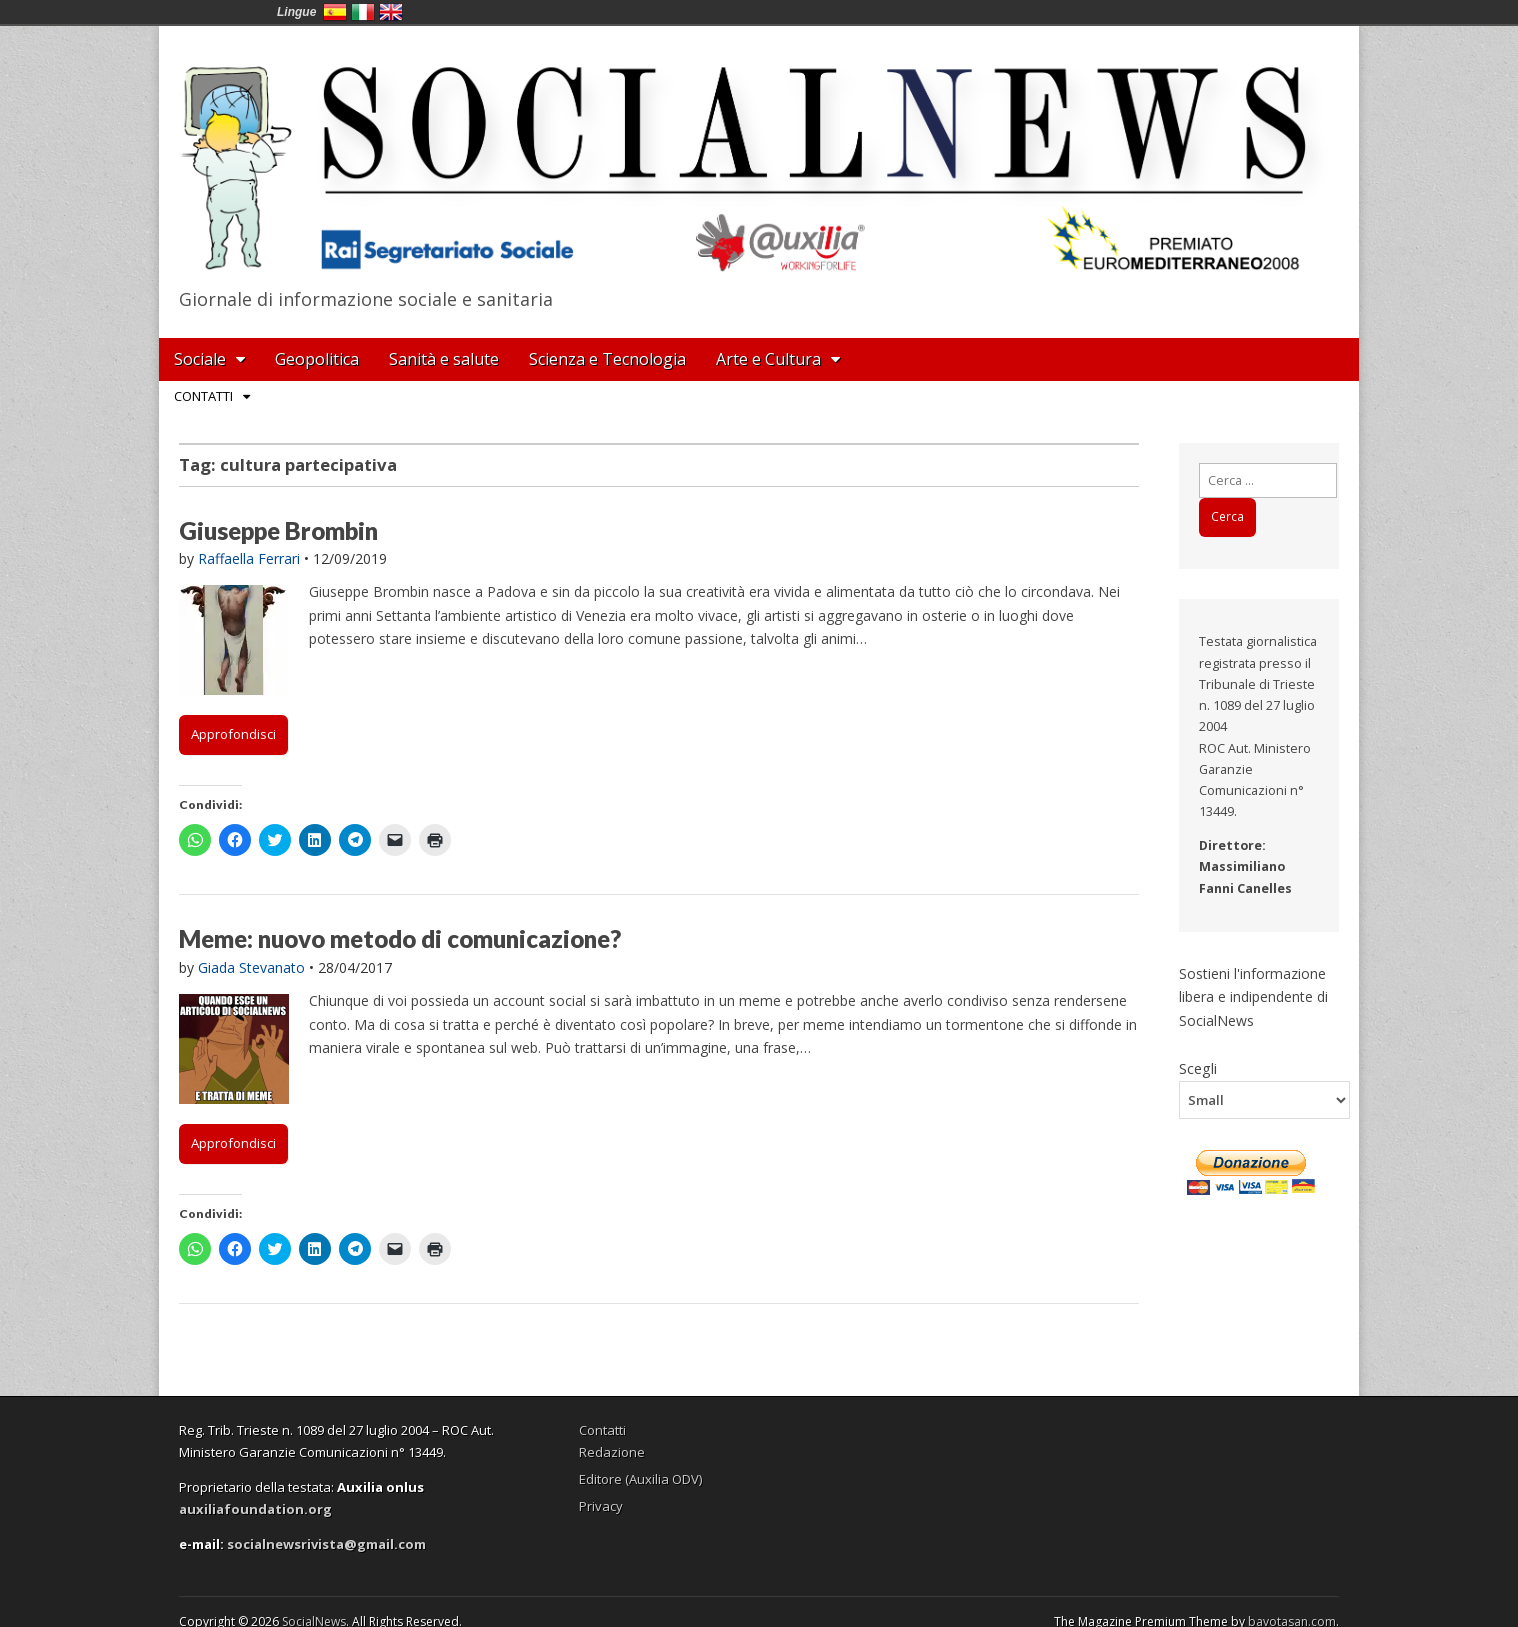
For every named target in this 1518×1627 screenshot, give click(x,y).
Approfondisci (233, 734)
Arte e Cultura (768, 359)
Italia (363, 12)
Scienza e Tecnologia (607, 359)
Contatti (203, 396)
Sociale (200, 359)
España (335, 12)
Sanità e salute (444, 359)
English (391, 12)
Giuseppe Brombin (278, 530)
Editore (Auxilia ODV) (640, 1479)
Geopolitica (317, 359)
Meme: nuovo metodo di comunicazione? (400, 938)
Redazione (612, 1452)
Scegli (1198, 1068)
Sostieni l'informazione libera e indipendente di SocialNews (1253, 997)
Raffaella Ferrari (249, 558)
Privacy (601, 1506)
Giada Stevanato (251, 967)
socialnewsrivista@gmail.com (326, 1544)
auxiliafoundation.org (255, 1509)
